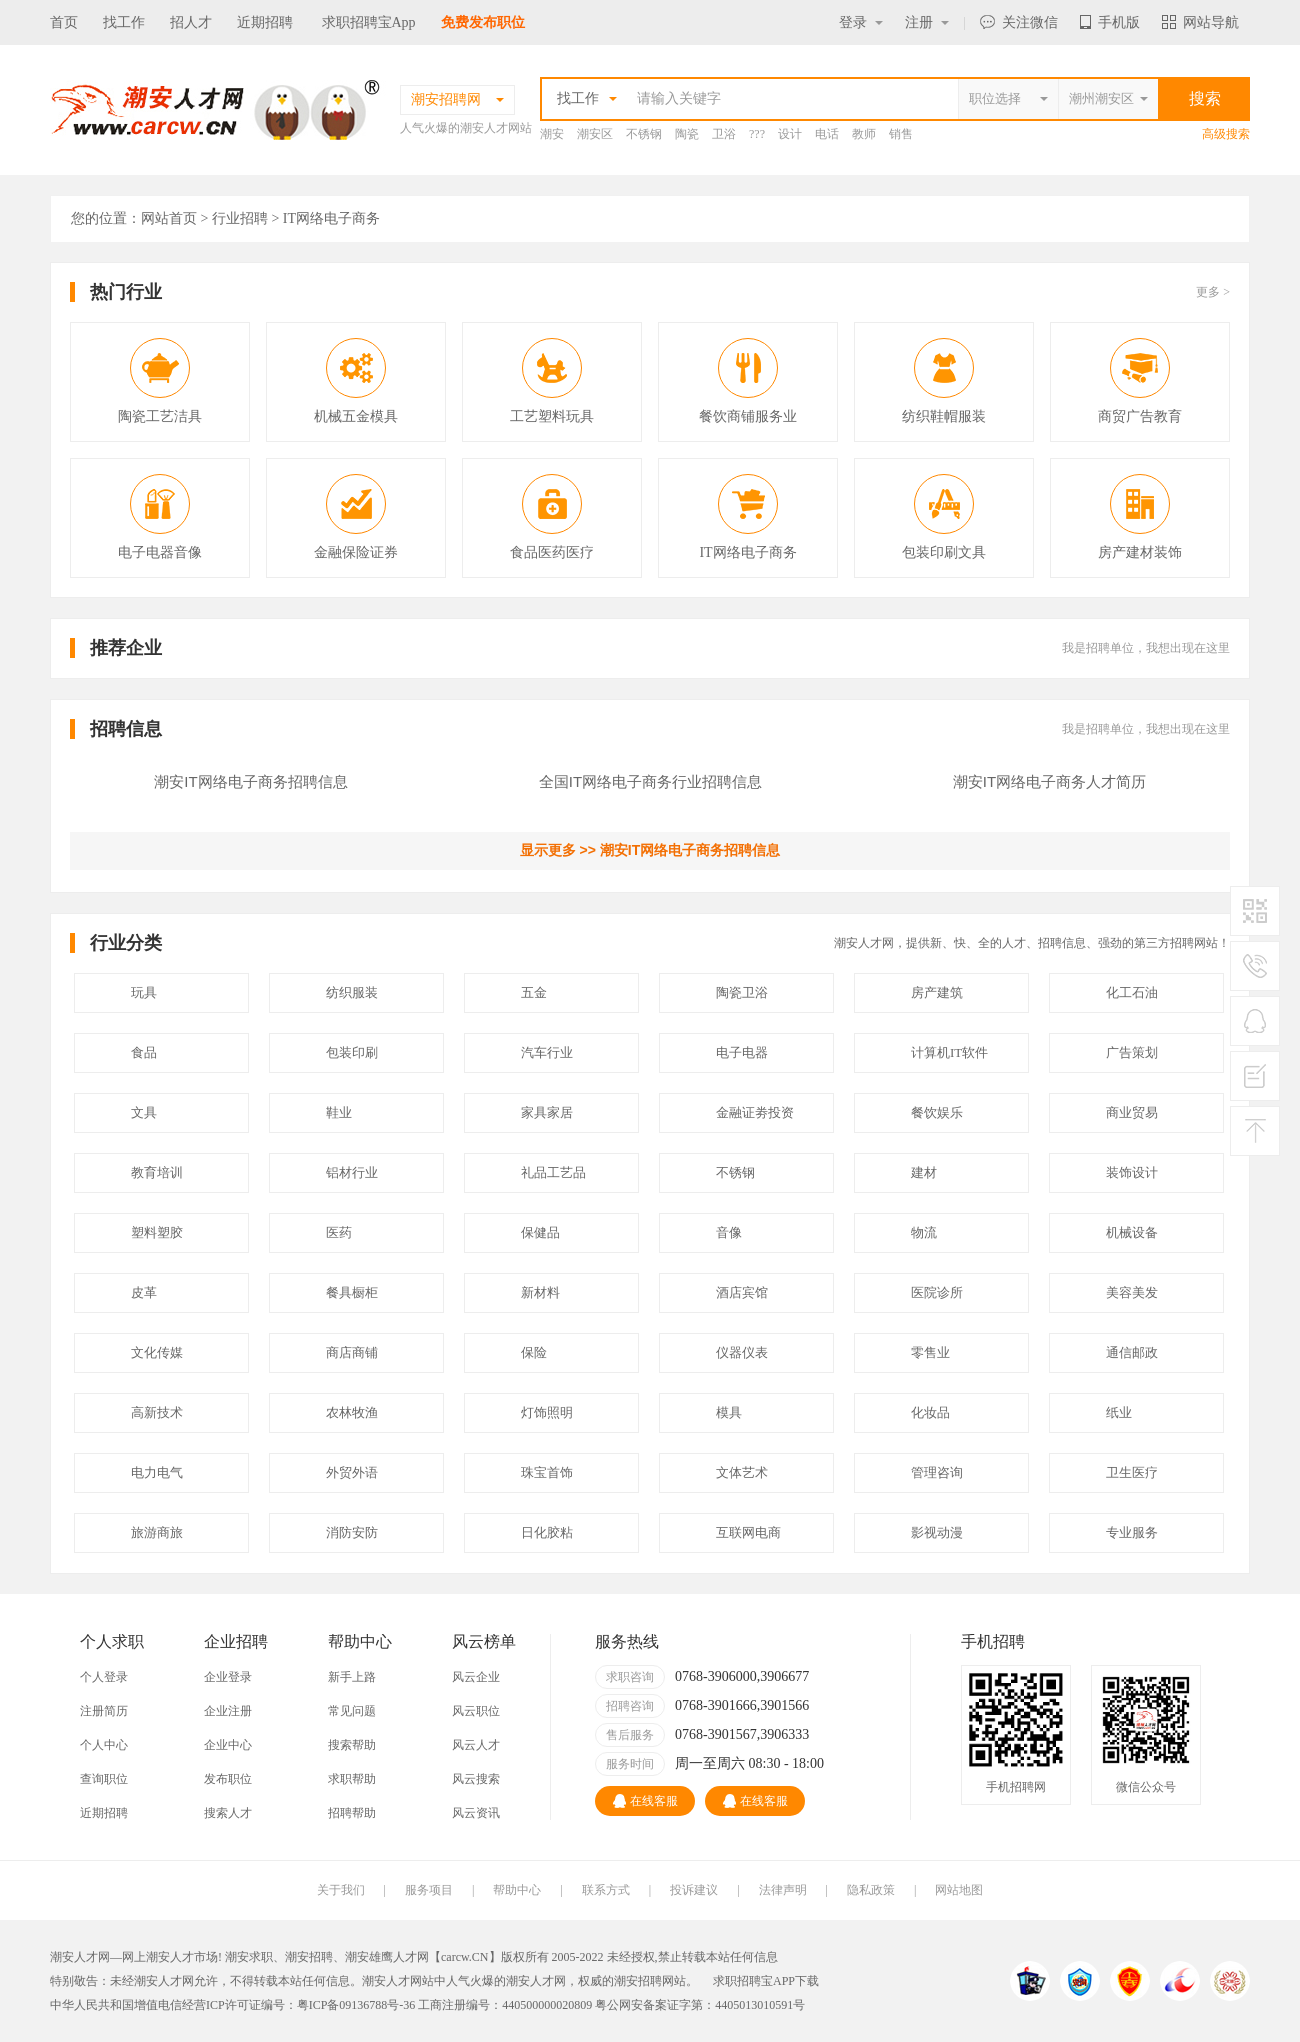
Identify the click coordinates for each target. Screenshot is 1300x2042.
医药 (339, 1232)
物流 (924, 1232)
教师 (864, 134)
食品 (144, 1052)
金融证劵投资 (755, 1112)
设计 (790, 134)
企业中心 (228, 1745)
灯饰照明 (547, 1412)
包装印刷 (352, 1052)
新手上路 (352, 1677)
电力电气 (157, 1472)
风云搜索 (476, 1779)
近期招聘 (265, 22)
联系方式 (606, 1890)
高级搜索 (1226, 134)
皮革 (144, 1292)
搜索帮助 (352, 1745)
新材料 (540, 1292)
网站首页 (169, 218)
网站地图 (959, 1890)
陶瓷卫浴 (742, 992)
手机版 (1110, 22)
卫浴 (724, 134)
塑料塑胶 (157, 1232)
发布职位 (228, 1779)
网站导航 (1200, 22)
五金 (534, 992)
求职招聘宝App (369, 22)
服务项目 (429, 1890)
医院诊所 (937, 1292)
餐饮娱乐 (937, 1112)
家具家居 (547, 1112)
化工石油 (1132, 992)
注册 (927, 22)
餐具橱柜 (352, 1292)
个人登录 (104, 1677)
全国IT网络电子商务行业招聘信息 (650, 781)
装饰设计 (1132, 1172)
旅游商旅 (157, 1532)
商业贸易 (1132, 1112)
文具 (144, 1112)
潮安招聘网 (644, 1981)
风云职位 (476, 1711)
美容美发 (1132, 1292)
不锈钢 (644, 134)
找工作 (124, 22)
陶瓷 (687, 134)
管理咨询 (937, 1472)
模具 (729, 1412)
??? (757, 134)
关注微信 (1019, 22)
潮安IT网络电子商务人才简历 (1049, 781)
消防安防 (352, 1532)
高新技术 (157, 1412)
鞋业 (339, 1112)
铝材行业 (352, 1172)
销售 (901, 134)
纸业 (1119, 1412)
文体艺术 (742, 1472)
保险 (534, 1352)
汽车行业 (547, 1052)
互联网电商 (748, 1532)
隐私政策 (871, 1890)
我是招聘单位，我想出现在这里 (1146, 648)
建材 (924, 1172)
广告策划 (1132, 1052)
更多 (1213, 292)
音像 (729, 1232)
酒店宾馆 (742, 1292)
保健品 (540, 1232)
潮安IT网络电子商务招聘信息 (250, 781)
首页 (64, 22)
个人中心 (104, 1745)
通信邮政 (1132, 1352)
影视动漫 (937, 1532)
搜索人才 (228, 1813)
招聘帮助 (352, 1813)
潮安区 (595, 134)
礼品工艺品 (553, 1172)
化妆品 (930, 1412)
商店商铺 (352, 1352)
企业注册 (228, 1711)
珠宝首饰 (547, 1472)
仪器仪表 (742, 1352)
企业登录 (228, 1677)
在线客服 (645, 1801)
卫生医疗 (1132, 1472)
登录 (861, 22)
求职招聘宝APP (754, 1981)
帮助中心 (517, 1890)
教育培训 (157, 1172)
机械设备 (1132, 1232)
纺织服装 (352, 992)
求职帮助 (352, 1779)
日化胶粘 (547, 1532)
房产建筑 (937, 992)
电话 (827, 134)
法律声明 (783, 1890)
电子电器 (742, 1052)
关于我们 (341, 1890)
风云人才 (476, 1745)
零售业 (930, 1352)
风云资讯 (476, 1813)
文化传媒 (157, 1352)
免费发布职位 (483, 22)
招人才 (191, 22)
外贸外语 (352, 1472)
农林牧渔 (352, 1412)
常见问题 (352, 1711)
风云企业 (476, 1677)
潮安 (552, 134)
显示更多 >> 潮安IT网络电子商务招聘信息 (650, 850)
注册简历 (104, 1711)
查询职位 (104, 1779)
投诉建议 (694, 1890)
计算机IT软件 (949, 1052)
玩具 (144, 992)
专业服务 (1132, 1532)
